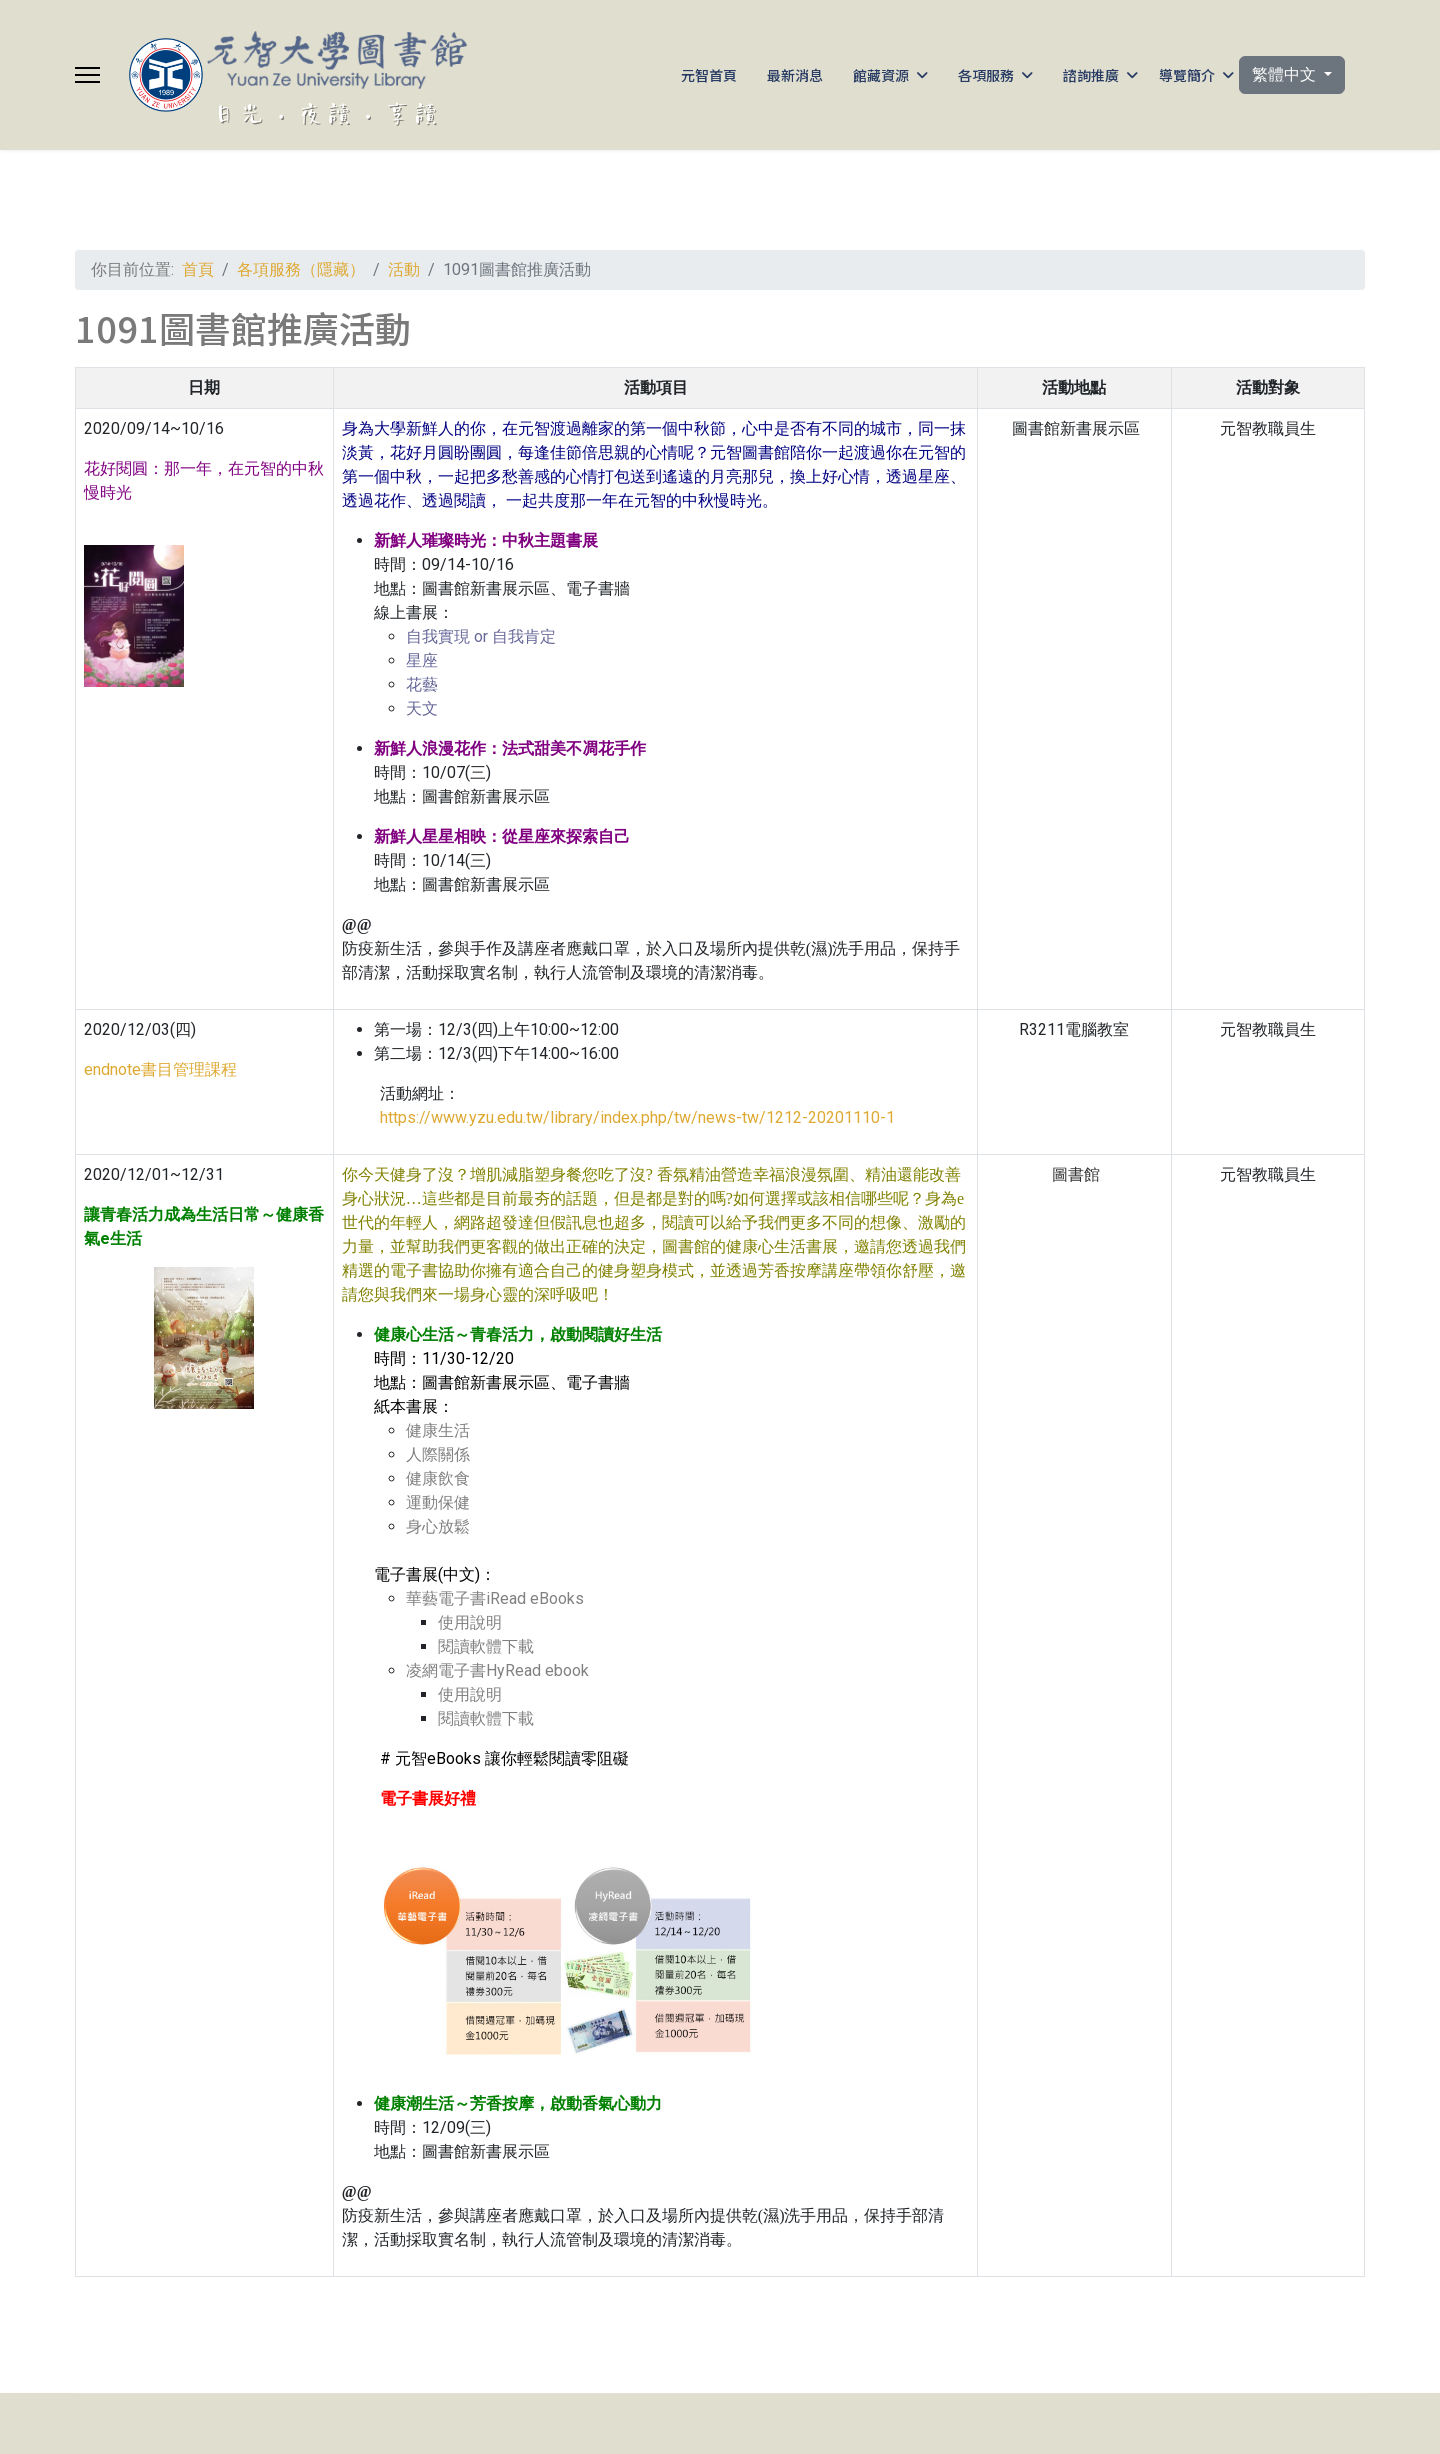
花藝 (422, 684)
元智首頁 (709, 75)
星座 (422, 660)
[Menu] (87, 75)
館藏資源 (881, 75)
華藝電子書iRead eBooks (495, 1598)
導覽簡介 (1187, 75)
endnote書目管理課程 (160, 1069)
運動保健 (438, 1502)
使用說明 (470, 1622)
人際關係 (438, 1454)
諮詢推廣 (1091, 75)
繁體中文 (1286, 74)
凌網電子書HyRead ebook (497, 1670)
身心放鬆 (438, 1526)
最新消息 (795, 75)
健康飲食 (438, 1478)
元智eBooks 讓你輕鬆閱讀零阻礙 (512, 1758)
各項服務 (986, 75)
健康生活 (438, 1430)
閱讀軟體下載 (486, 1646)
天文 (422, 708)
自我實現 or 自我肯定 (481, 636)
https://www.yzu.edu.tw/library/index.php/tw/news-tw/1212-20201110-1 (633, 1117)
